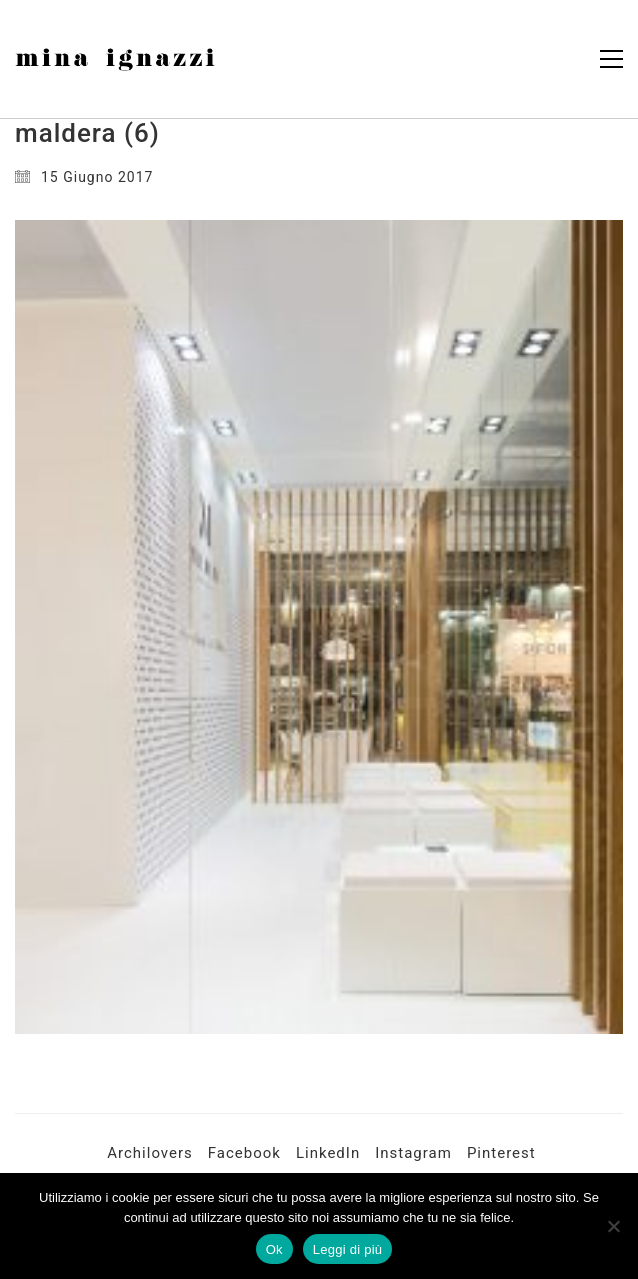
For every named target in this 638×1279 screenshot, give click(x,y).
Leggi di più (348, 1249)
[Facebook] (244, 1154)
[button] (611, 59)
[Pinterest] (501, 1154)
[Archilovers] (150, 1154)
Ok (274, 1249)
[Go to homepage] (115, 59)
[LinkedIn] (328, 1154)
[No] (613, 1226)
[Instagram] (413, 1154)
